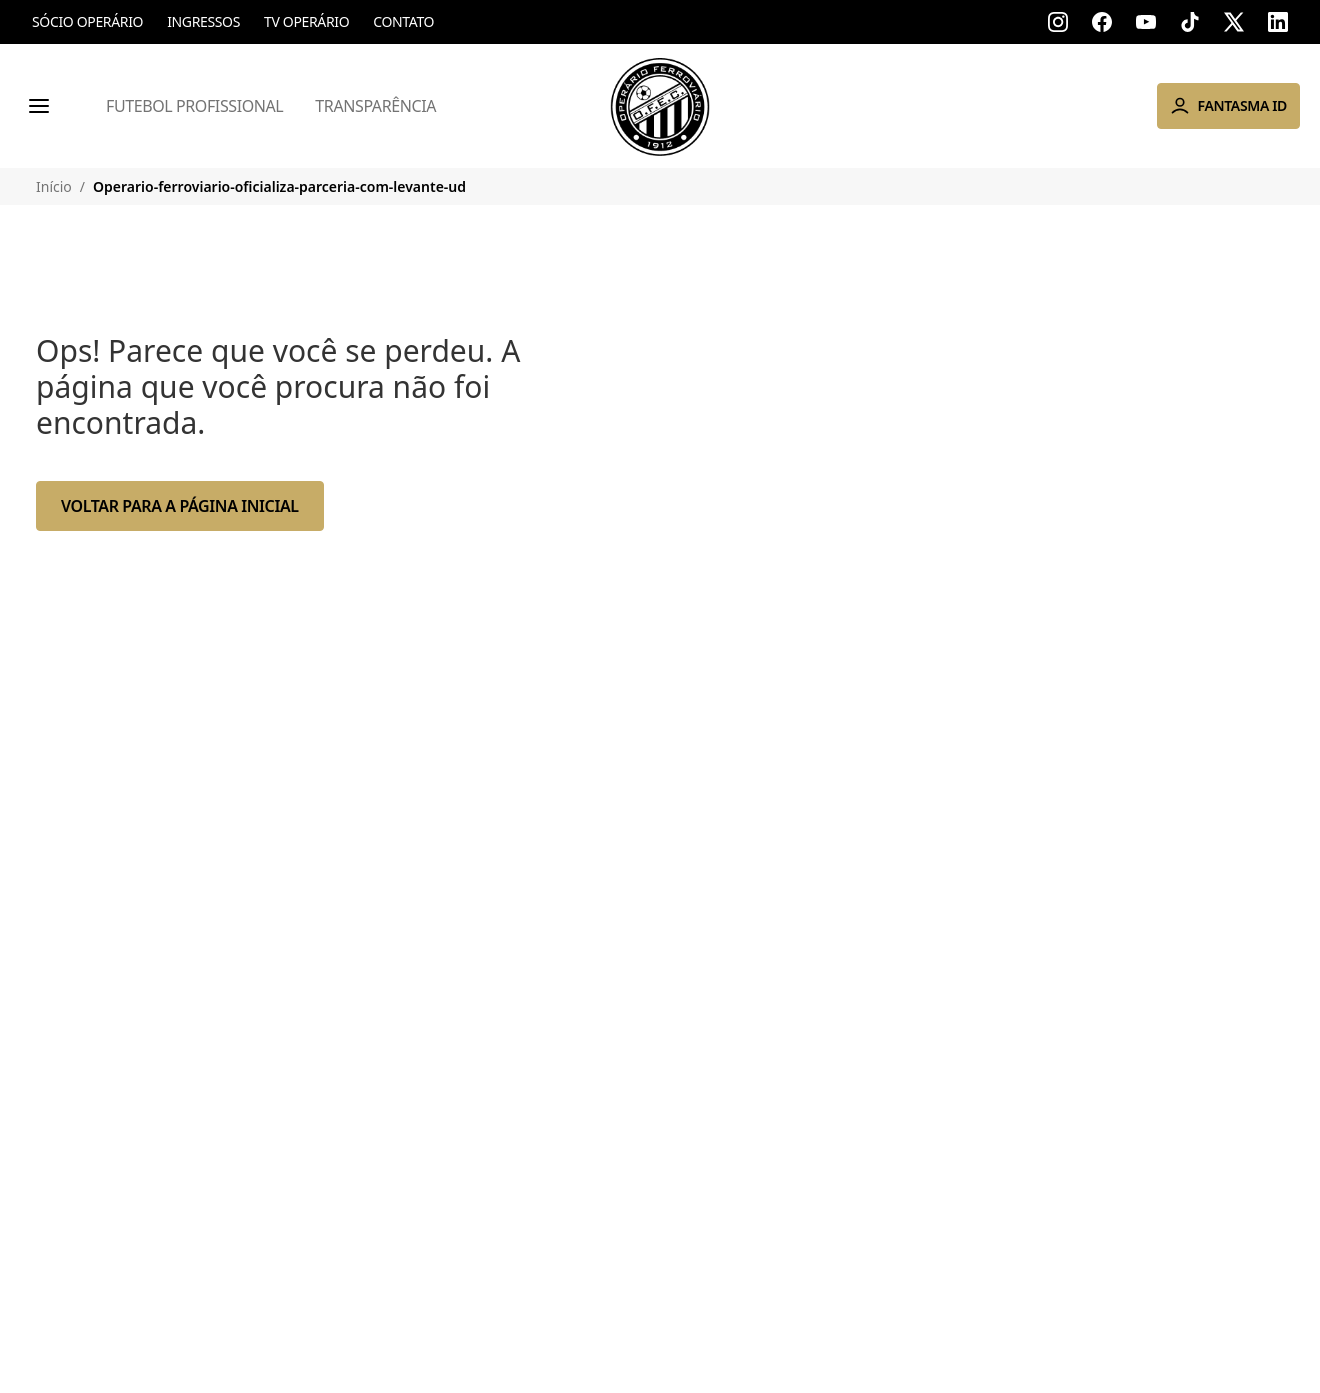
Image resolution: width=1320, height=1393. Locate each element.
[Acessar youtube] (1146, 22)
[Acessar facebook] (1102, 22)
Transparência (375, 106)
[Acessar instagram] (1058, 22)
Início (54, 186)
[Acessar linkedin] (1278, 22)
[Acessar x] (1234, 22)
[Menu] (39, 106)
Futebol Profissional (194, 106)
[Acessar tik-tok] (1190, 22)
